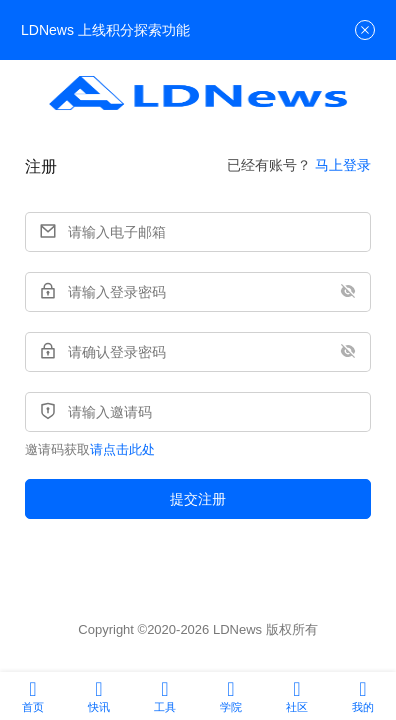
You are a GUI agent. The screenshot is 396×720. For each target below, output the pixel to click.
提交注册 (198, 499)
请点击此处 (122, 449)
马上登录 (343, 165)
